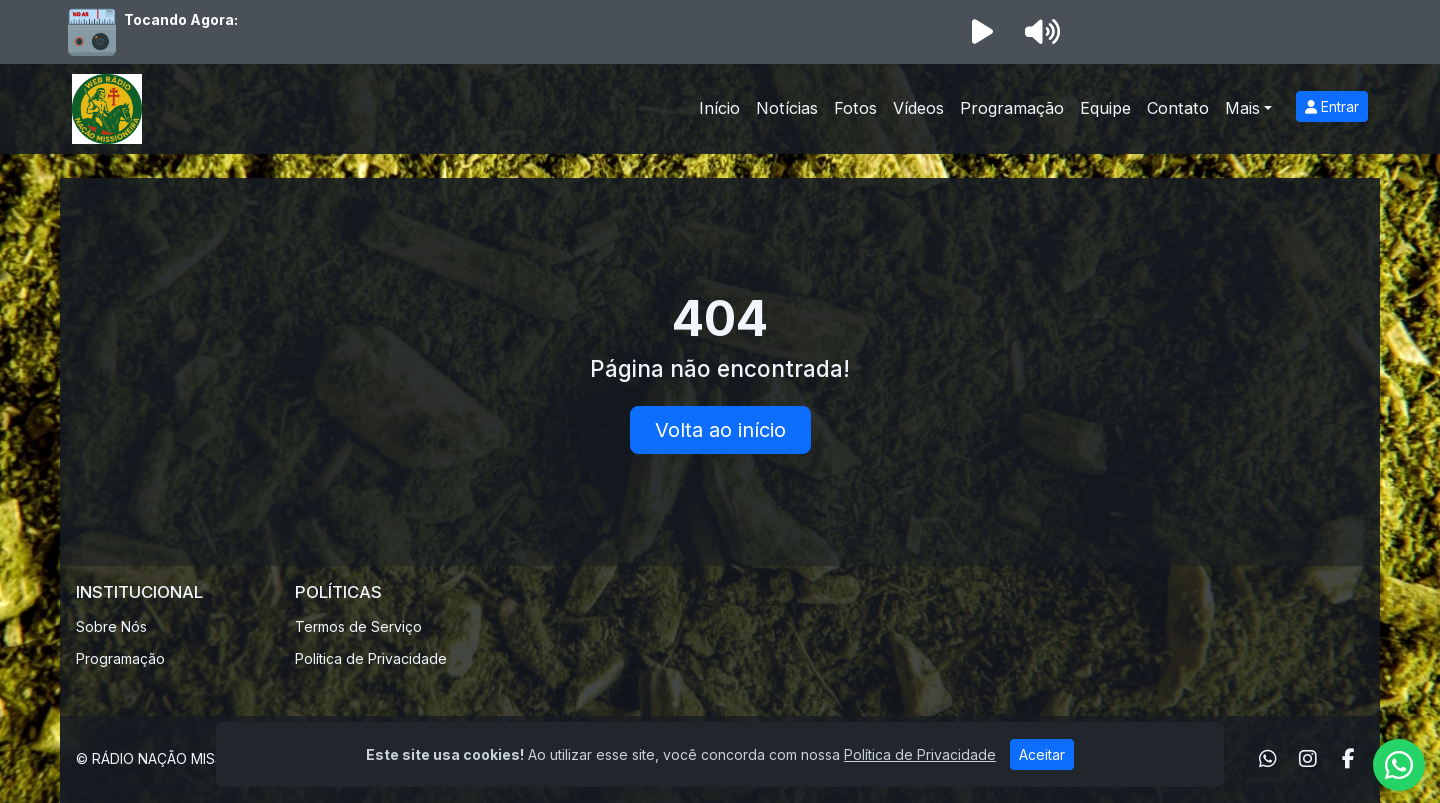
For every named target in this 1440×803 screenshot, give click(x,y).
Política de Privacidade (371, 658)
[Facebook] (1348, 759)
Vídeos (918, 108)
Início (719, 108)
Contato (1178, 108)
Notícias (787, 108)
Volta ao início (720, 430)
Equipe (1105, 108)
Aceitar (1042, 754)
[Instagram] (1308, 759)
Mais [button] (1242, 108)
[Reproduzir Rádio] (982, 32)
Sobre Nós (111, 626)
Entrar (1332, 106)
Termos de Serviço (358, 626)
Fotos (855, 108)
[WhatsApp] (1268, 759)
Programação (1012, 108)
